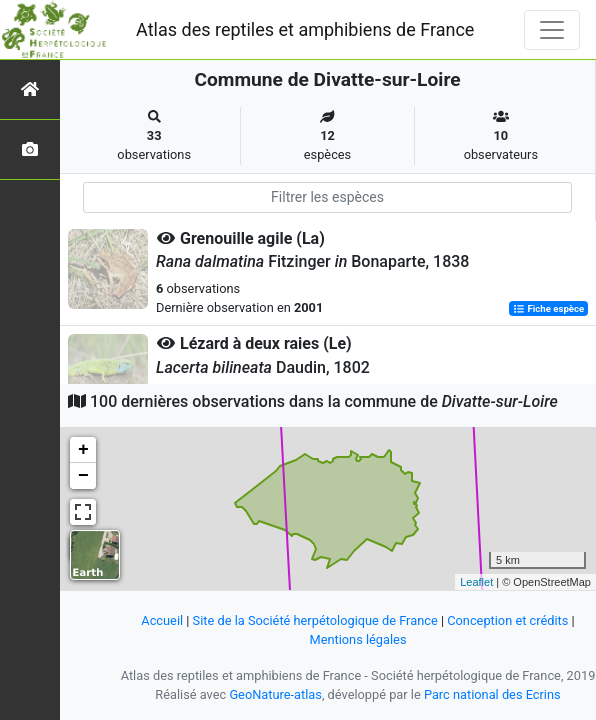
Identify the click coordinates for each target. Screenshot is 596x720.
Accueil (162, 620)
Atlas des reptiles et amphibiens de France (305, 29)
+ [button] (83, 450)
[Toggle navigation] (552, 30)
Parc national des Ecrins (492, 694)
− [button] (83, 476)
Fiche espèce (548, 308)
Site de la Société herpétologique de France (315, 620)
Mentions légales (357, 639)
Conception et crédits (507, 620)
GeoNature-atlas (275, 694)
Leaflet (476, 582)
